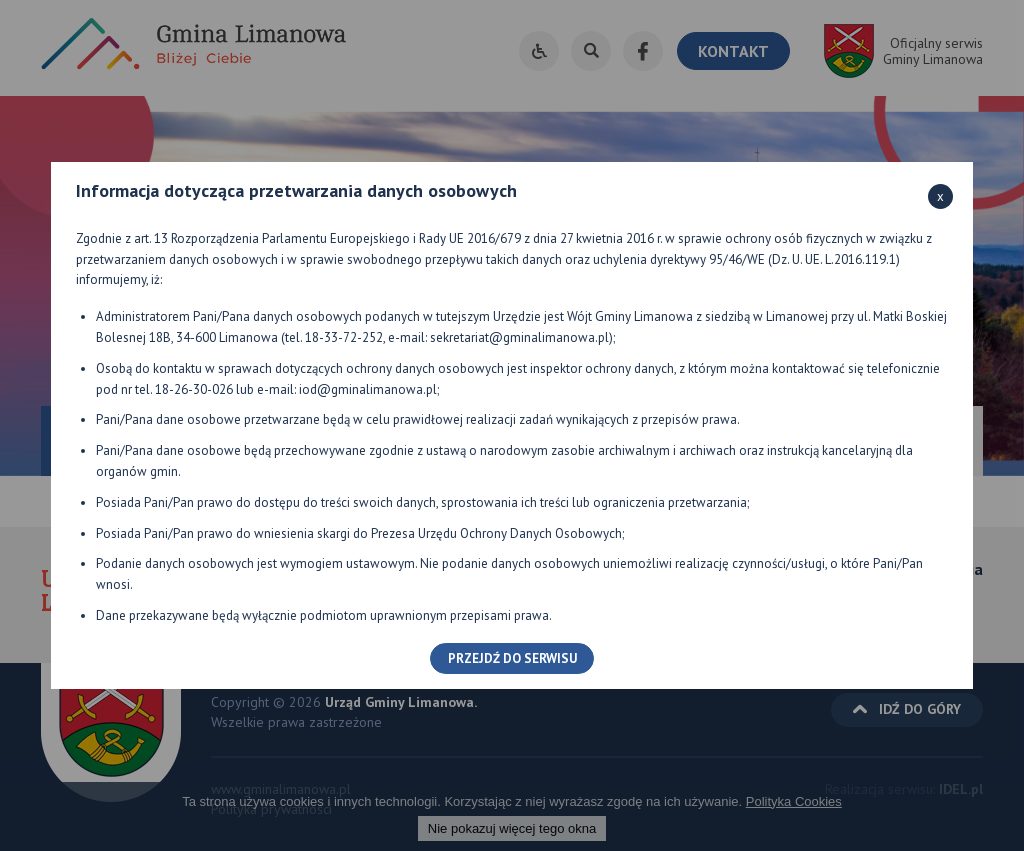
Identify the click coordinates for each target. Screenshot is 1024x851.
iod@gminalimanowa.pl (368, 389)
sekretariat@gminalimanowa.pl (519, 337)
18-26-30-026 (194, 389)
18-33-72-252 (344, 337)
